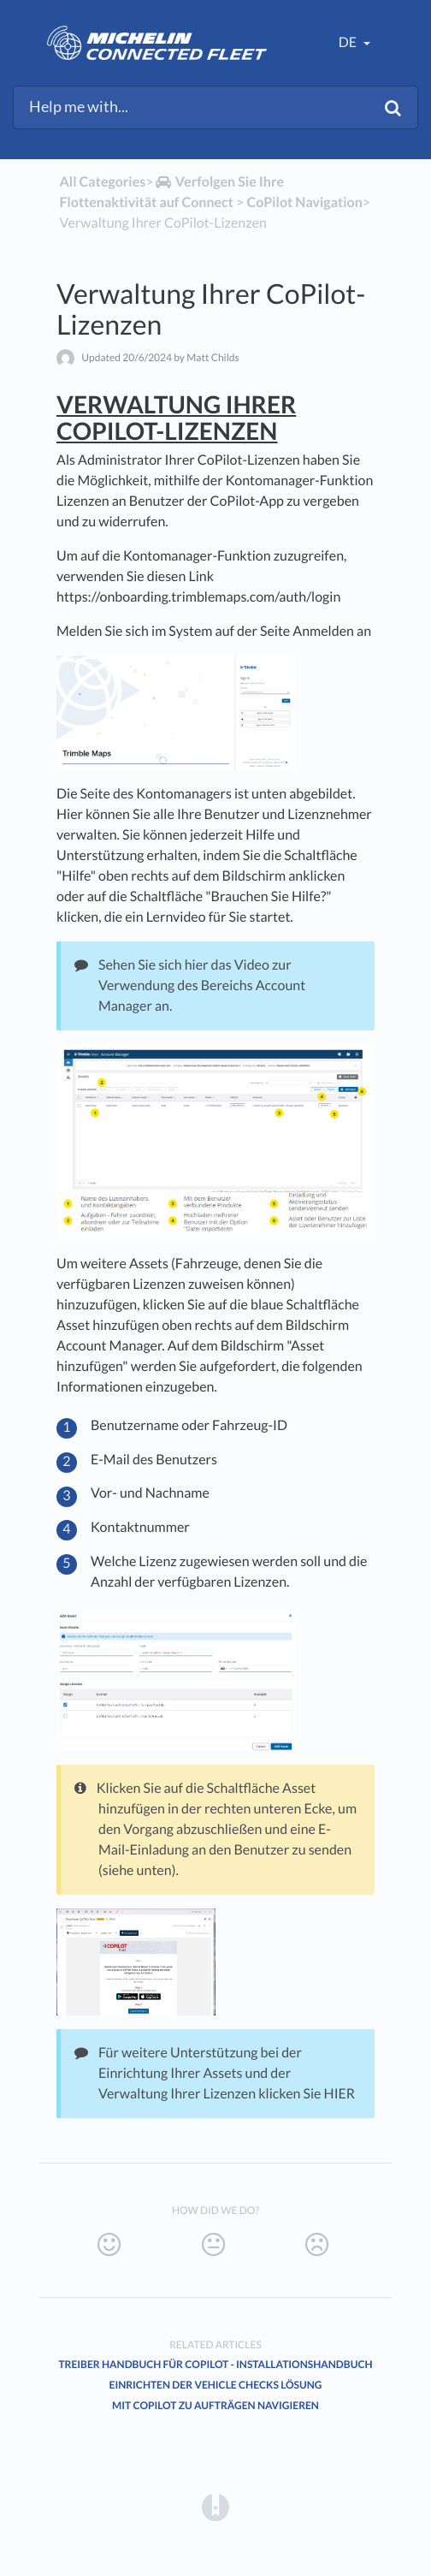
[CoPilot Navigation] (304, 202)
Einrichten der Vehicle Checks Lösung (215, 2384)
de (349, 42)
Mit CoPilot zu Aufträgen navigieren (215, 2405)
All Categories (102, 182)
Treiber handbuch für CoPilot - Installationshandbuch (215, 2364)
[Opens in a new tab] (215, 2506)
